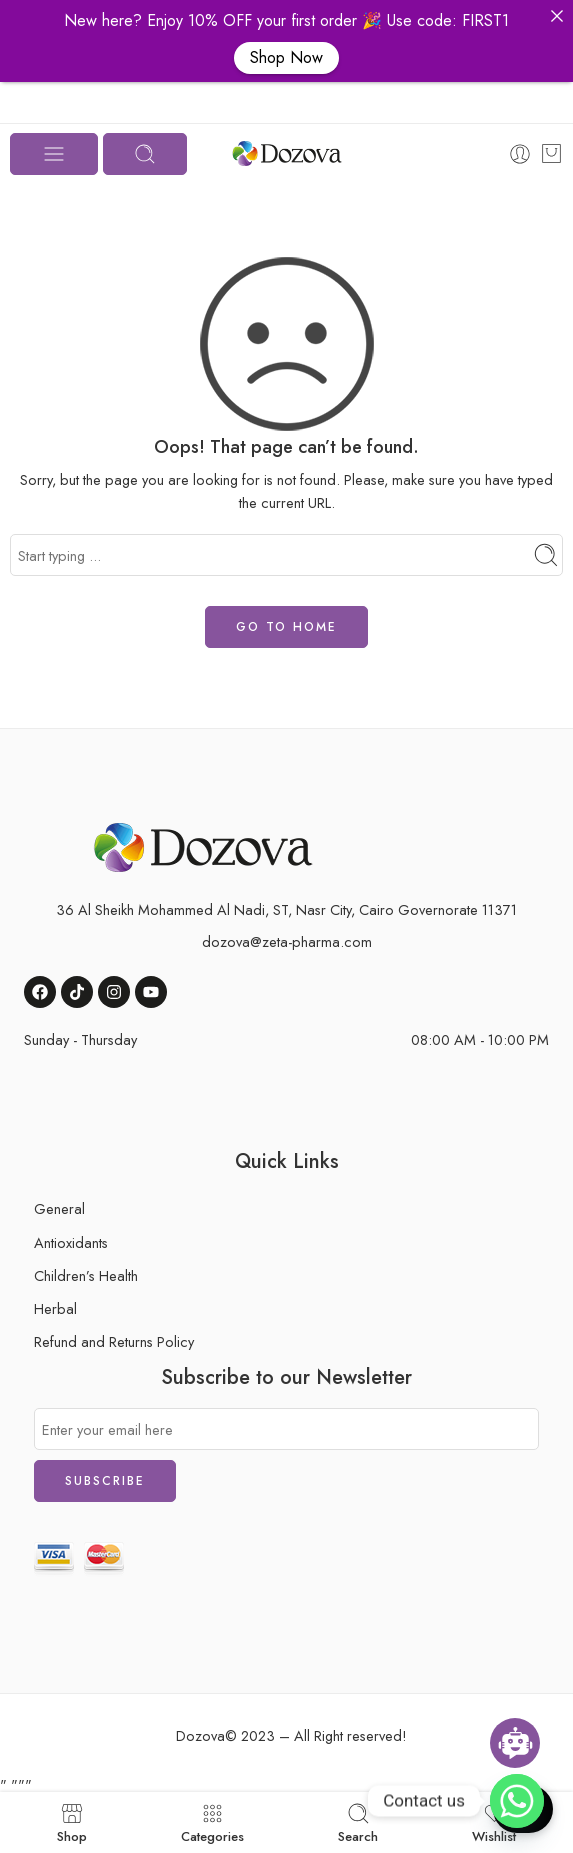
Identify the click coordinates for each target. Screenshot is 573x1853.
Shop (72, 1822)
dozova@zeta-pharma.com (287, 941)
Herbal (55, 1308)
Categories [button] (212, 1822)
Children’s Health (86, 1275)
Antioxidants (71, 1242)
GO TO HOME (286, 627)
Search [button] (358, 1822)
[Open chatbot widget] (515, 1743)
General (59, 1208)
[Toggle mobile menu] (54, 154)
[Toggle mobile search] (145, 154)
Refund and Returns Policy (114, 1341)
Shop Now (286, 57)
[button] (557, 16)
